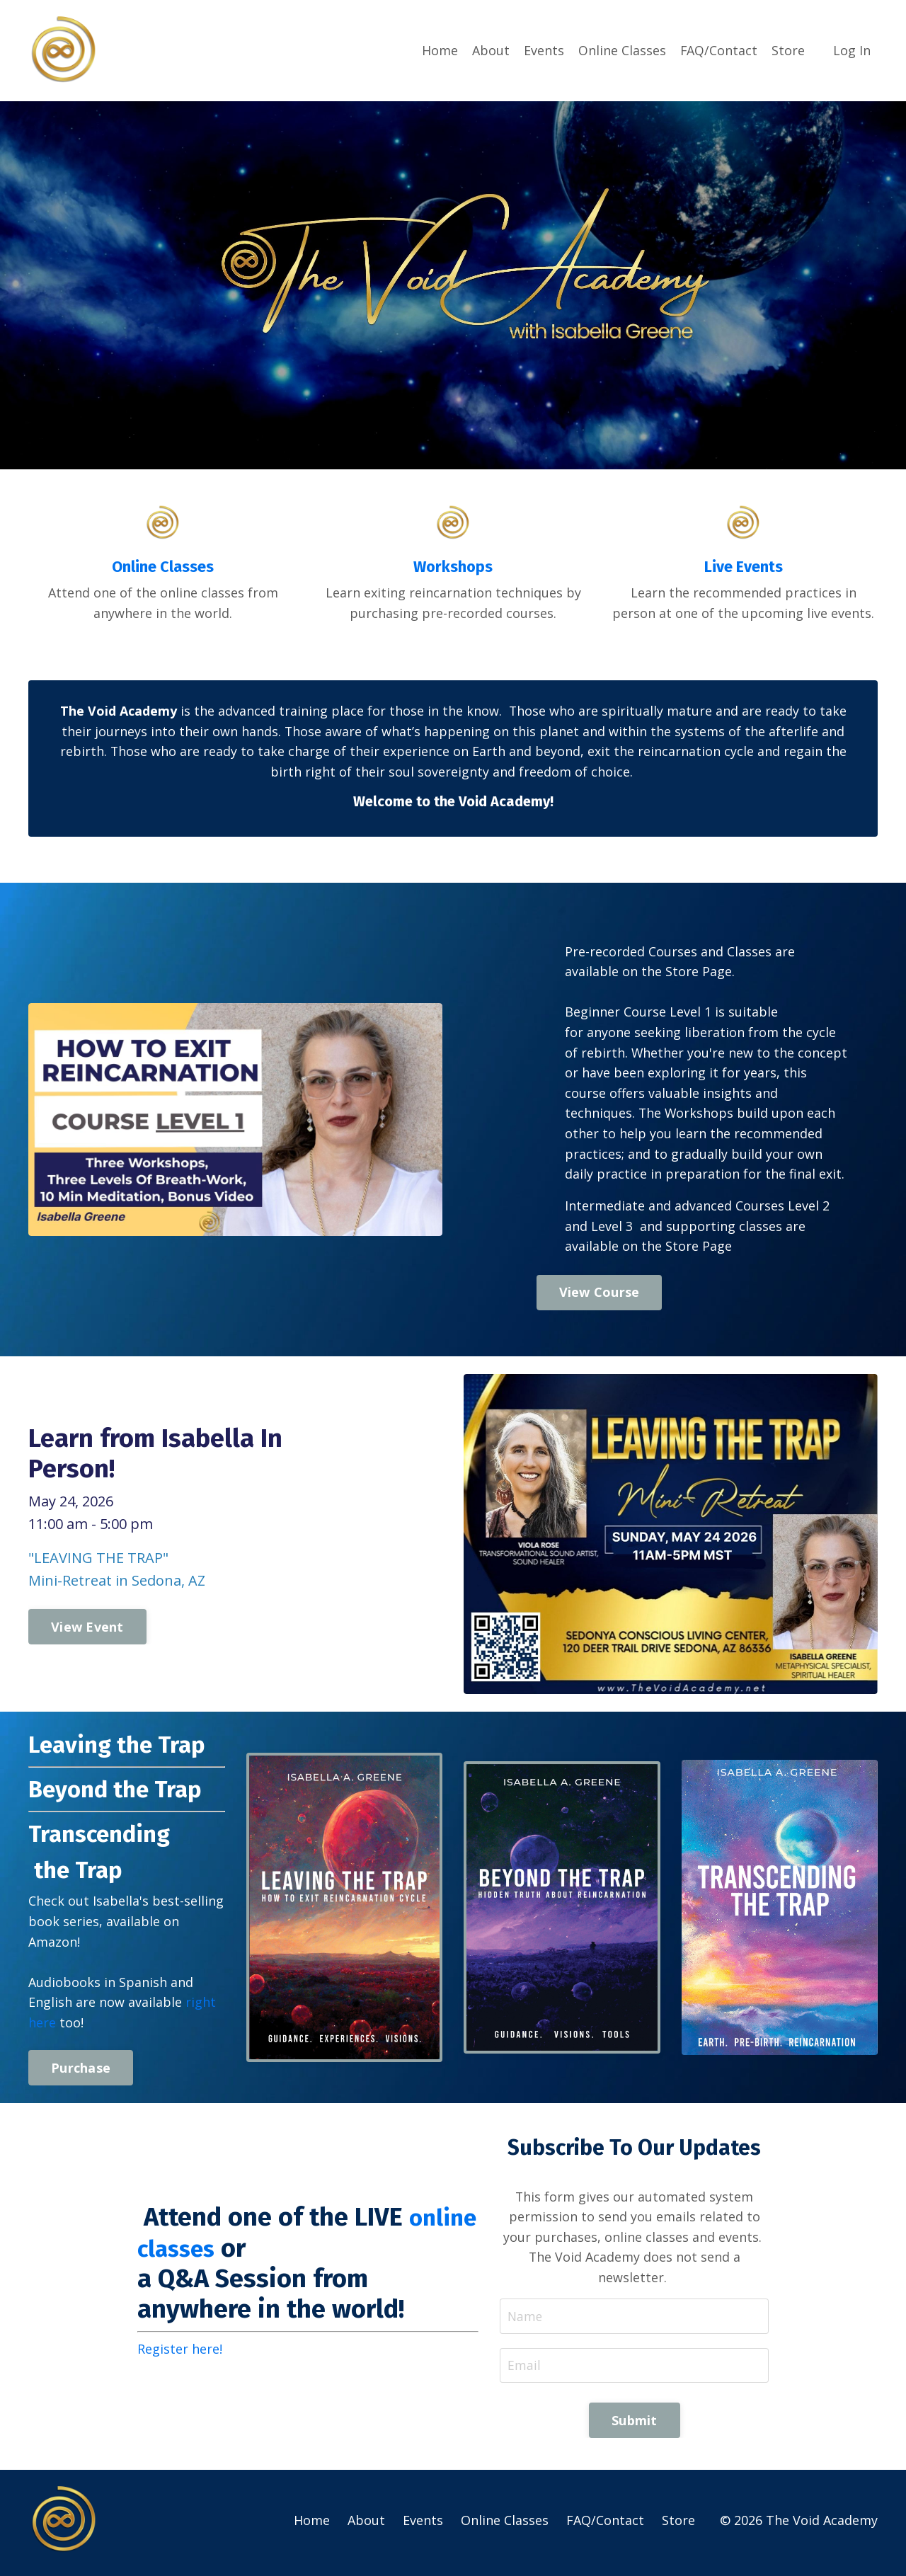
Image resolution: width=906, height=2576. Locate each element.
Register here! (179, 2353)
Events (543, 50)
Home (439, 50)
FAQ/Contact (718, 50)
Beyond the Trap (123, 1792)
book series (63, 1924)
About (490, 50)
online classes (275, 2252)
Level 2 (809, 1208)
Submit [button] (635, 2425)
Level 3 (612, 1228)
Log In (852, 50)
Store (788, 50)
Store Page (698, 972)
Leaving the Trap (125, 1747)
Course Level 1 (667, 1013)
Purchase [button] (80, 2071)
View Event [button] (87, 1629)
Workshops (453, 566)
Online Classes (621, 50)
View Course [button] (599, 1295)
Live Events (743, 566)
